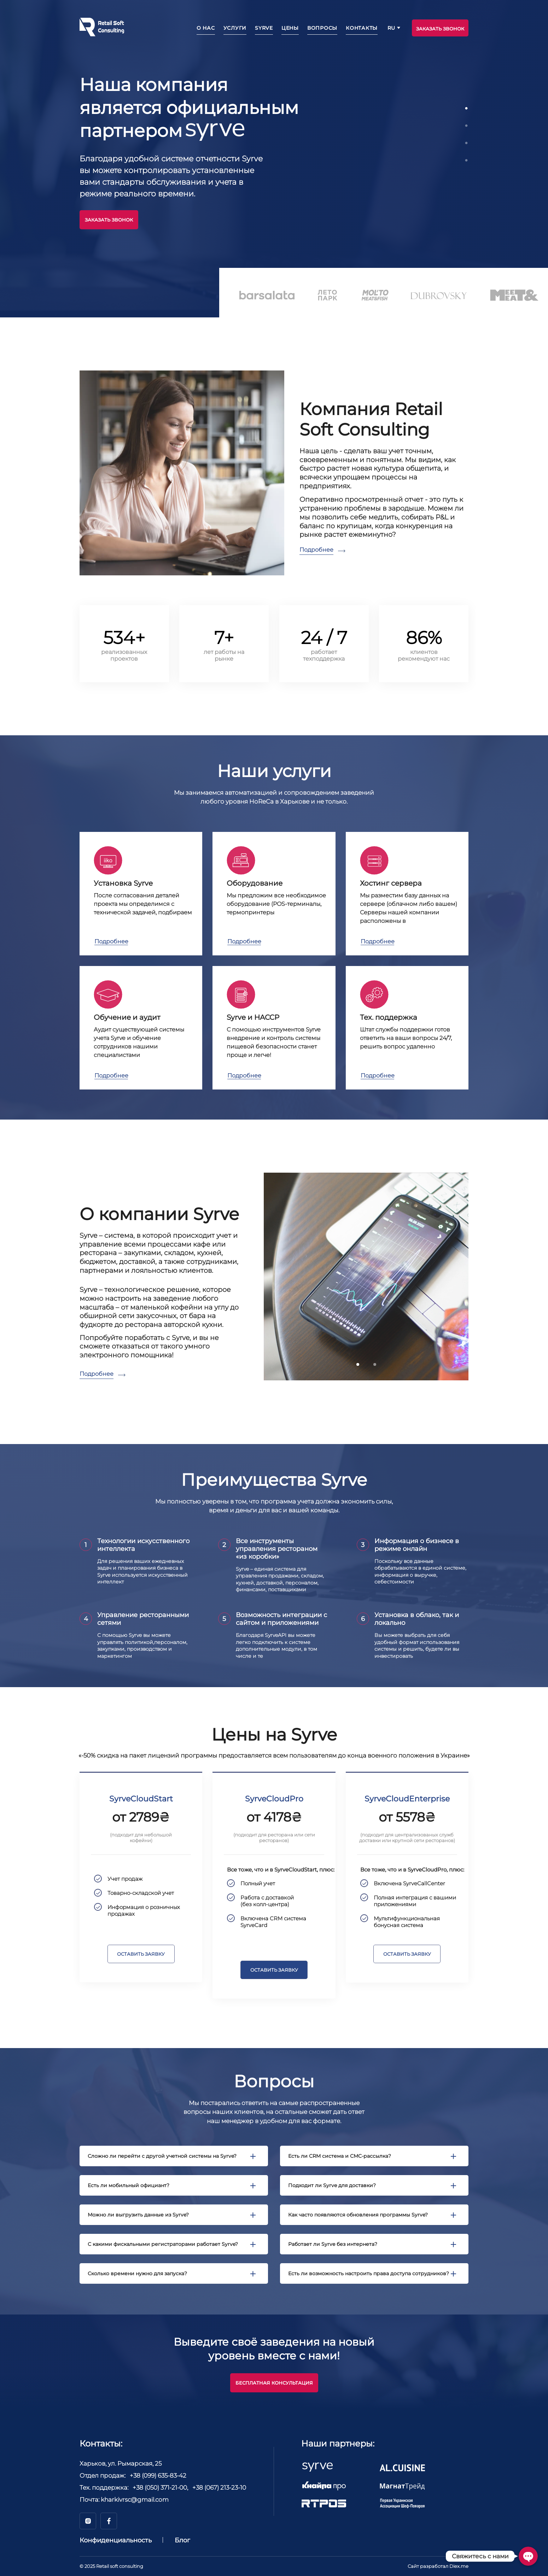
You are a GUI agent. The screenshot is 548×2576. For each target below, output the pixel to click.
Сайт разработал (438, 2566)
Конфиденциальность (116, 2540)
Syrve (264, 28)
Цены (290, 28)
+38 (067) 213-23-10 (219, 2487)
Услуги (235, 28)
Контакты (362, 28)
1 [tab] (468, 108)
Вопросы (322, 28)
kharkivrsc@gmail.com (135, 2499)
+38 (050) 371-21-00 (160, 2487)
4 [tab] (468, 160)
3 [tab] (468, 143)
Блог (182, 2540)
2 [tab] (468, 126)
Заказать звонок (109, 220)
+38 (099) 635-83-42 (158, 2475)
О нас (206, 28)
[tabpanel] (274, 147)
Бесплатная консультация (274, 2383)
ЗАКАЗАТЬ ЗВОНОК (440, 28)
